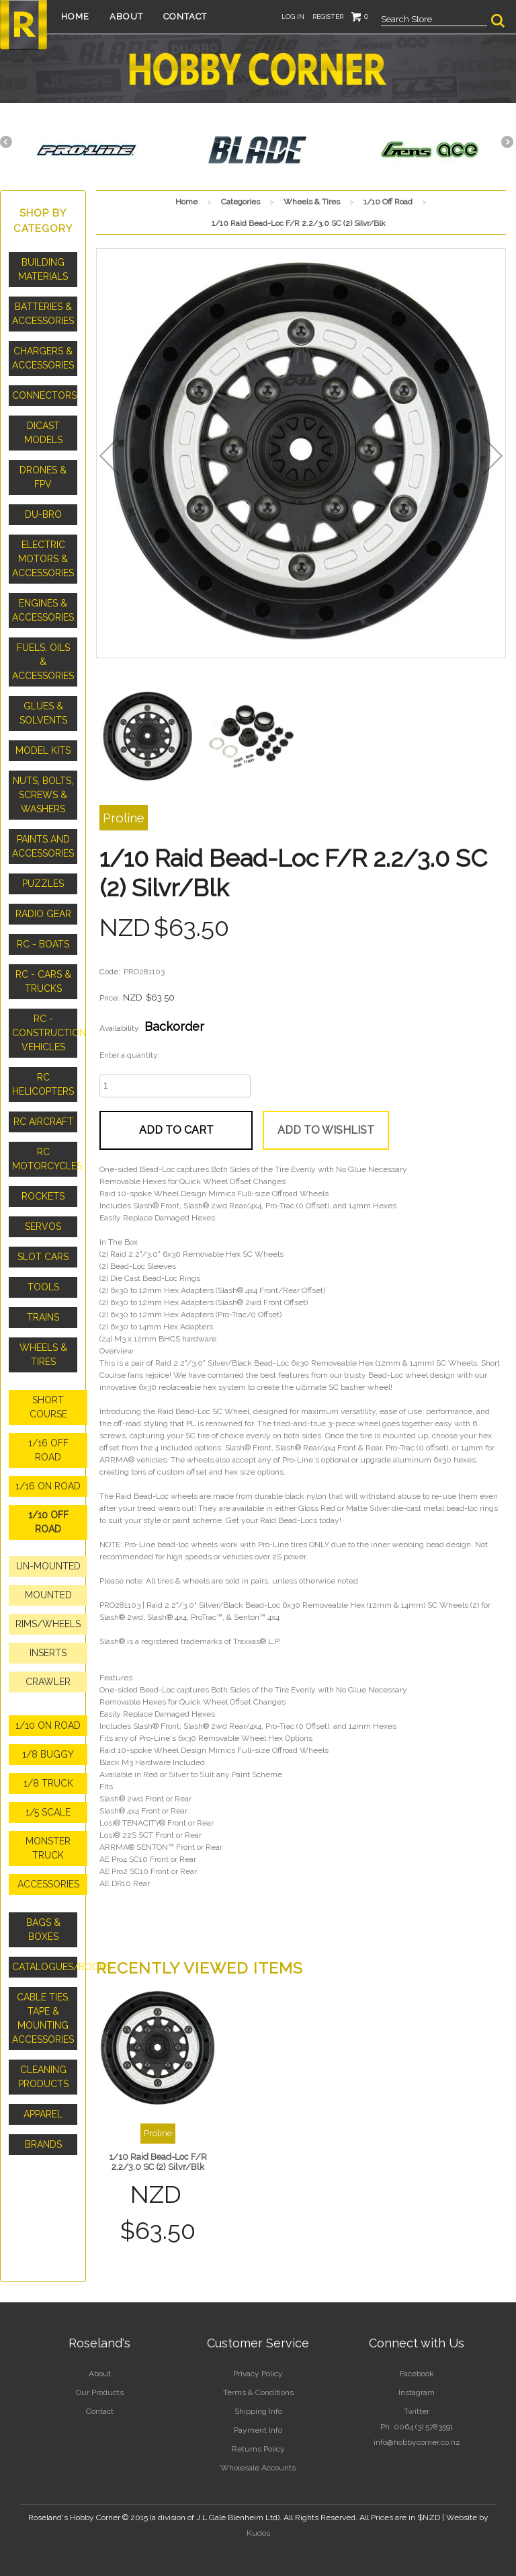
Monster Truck (48, 1848)
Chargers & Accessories (43, 358)
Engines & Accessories (43, 610)
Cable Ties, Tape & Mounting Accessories (43, 2018)
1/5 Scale (48, 1812)
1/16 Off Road (48, 1450)
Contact (185, 16)
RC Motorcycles (44, 1158)
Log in (293, 16)
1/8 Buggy (48, 1754)
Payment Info (258, 2430)
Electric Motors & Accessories (43, 558)
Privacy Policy (258, 2373)
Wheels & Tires (43, 1354)
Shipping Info (258, 2411)
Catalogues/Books (44, 1966)
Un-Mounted (48, 1566)
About (126, 16)
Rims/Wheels (48, 1623)
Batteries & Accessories (43, 313)
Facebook (417, 2373)
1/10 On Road (48, 1725)
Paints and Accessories (43, 846)
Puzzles (43, 883)
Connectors (44, 395)
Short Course (48, 1407)
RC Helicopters (43, 1084)
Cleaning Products (43, 2076)
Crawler (48, 1681)
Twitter (416, 2411)
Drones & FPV (43, 477)
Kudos (258, 2533)
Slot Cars (43, 1256)
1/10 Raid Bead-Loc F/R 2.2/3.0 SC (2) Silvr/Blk (158, 2162)
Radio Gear (43, 913)
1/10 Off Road (48, 1522)
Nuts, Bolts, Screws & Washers (43, 794)
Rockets (43, 1196)
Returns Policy (258, 2449)
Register (327, 16)
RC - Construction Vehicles (44, 1032)
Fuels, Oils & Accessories (43, 661)
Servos (43, 1226)
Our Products (100, 2392)
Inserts (48, 1652)
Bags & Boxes (43, 1929)
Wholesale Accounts (258, 2467)
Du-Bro (43, 514)
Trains (43, 1317)
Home (75, 16)
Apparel (43, 2114)
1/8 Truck (48, 1783)
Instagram (416, 2392)
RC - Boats (43, 944)
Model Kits (43, 750)
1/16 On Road (48, 1486)
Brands (43, 2144)
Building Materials (43, 269)
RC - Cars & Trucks (43, 981)
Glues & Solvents (43, 713)
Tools (43, 1287)
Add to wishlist (325, 1130)
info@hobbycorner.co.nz (417, 2442)
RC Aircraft (43, 1121)
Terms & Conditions (258, 2392)
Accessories (48, 1884)
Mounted (48, 1595)
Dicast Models (43, 432)
